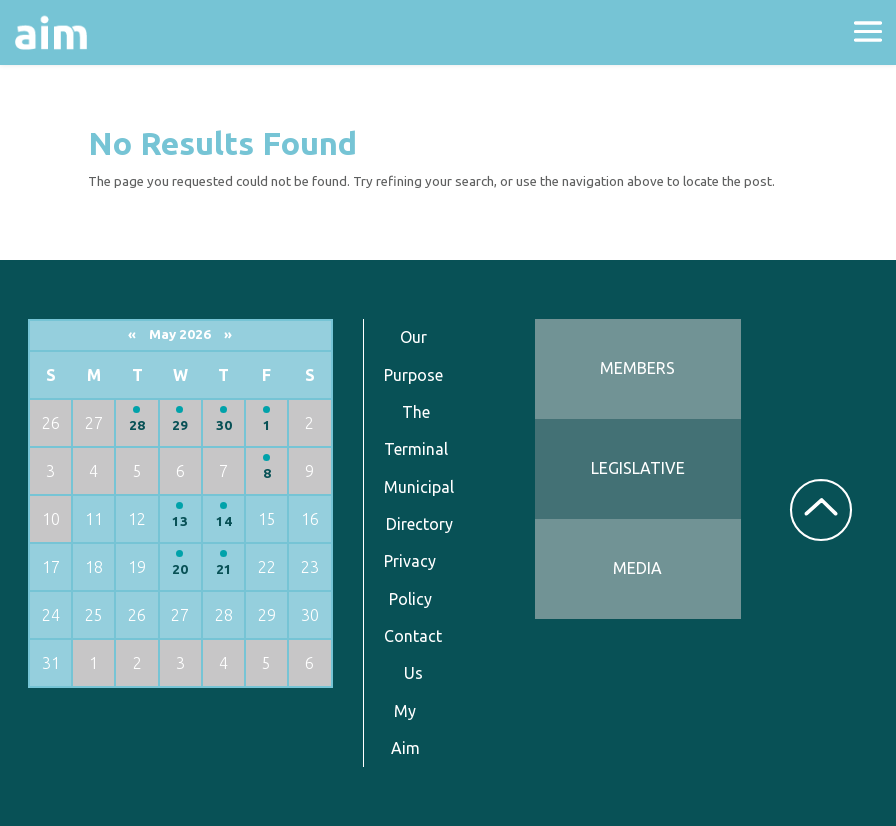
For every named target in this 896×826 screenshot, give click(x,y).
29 (180, 425)
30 (224, 425)
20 (180, 569)
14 (224, 521)
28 (137, 425)
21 (224, 569)
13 (180, 521)
